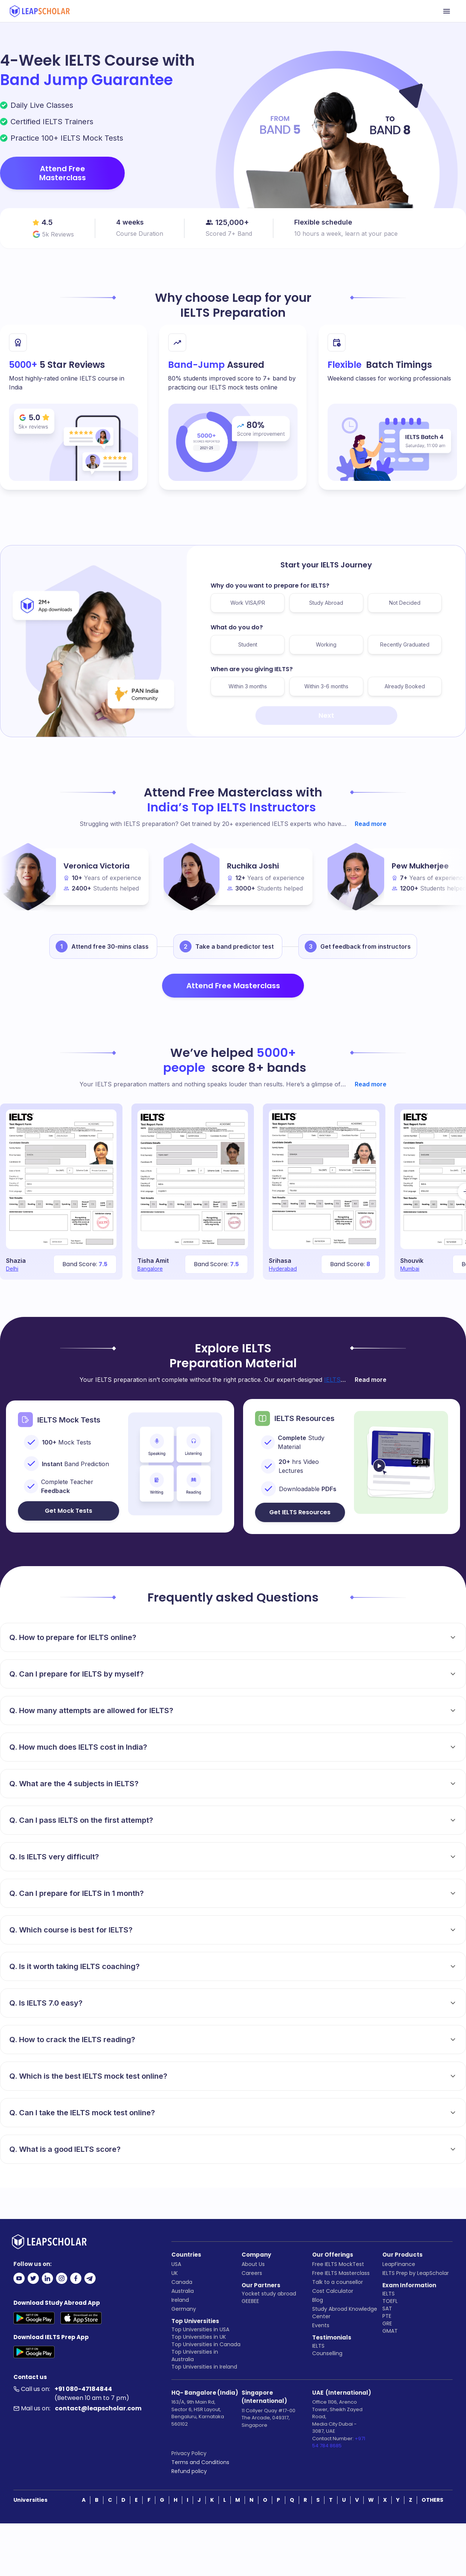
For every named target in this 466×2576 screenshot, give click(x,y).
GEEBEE (250, 2301)
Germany (183, 2309)
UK (174, 2273)
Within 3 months (248, 686)
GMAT (390, 2331)
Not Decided (404, 603)
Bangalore (150, 1268)
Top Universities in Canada (205, 2344)
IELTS (318, 2346)
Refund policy (189, 2471)
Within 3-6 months (326, 686)
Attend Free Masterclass (62, 173)
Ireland (180, 2300)
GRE (387, 2323)
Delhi (12, 1268)
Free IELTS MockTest (338, 2264)
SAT (387, 2308)
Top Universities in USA (200, 2329)
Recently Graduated (404, 644)
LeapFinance (398, 2264)
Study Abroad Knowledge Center (344, 2312)
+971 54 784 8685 (338, 2442)
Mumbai (409, 1268)
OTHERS (432, 2500)
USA (176, 2264)
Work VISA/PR (247, 603)
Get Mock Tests (68, 1510)
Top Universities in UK (198, 2337)
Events (320, 2325)
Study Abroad (326, 603)
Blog (317, 2300)
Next (326, 715)
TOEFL (390, 2301)
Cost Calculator (332, 2291)
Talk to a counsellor (337, 2282)
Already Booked (405, 686)
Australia (182, 2291)
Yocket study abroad (269, 2293)
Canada (181, 2282)
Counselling (327, 2353)
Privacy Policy (188, 2453)
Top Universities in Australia (194, 2355)
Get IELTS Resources (299, 1512)
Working (326, 644)
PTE (386, 2316)
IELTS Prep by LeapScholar (415, 2273)
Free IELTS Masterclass (341, 2273)
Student (247, 644)
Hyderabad (283, 1268)
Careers (252, 2273)
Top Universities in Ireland (204, 2366)
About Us (253, 2264)
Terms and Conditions (200, 2462)
